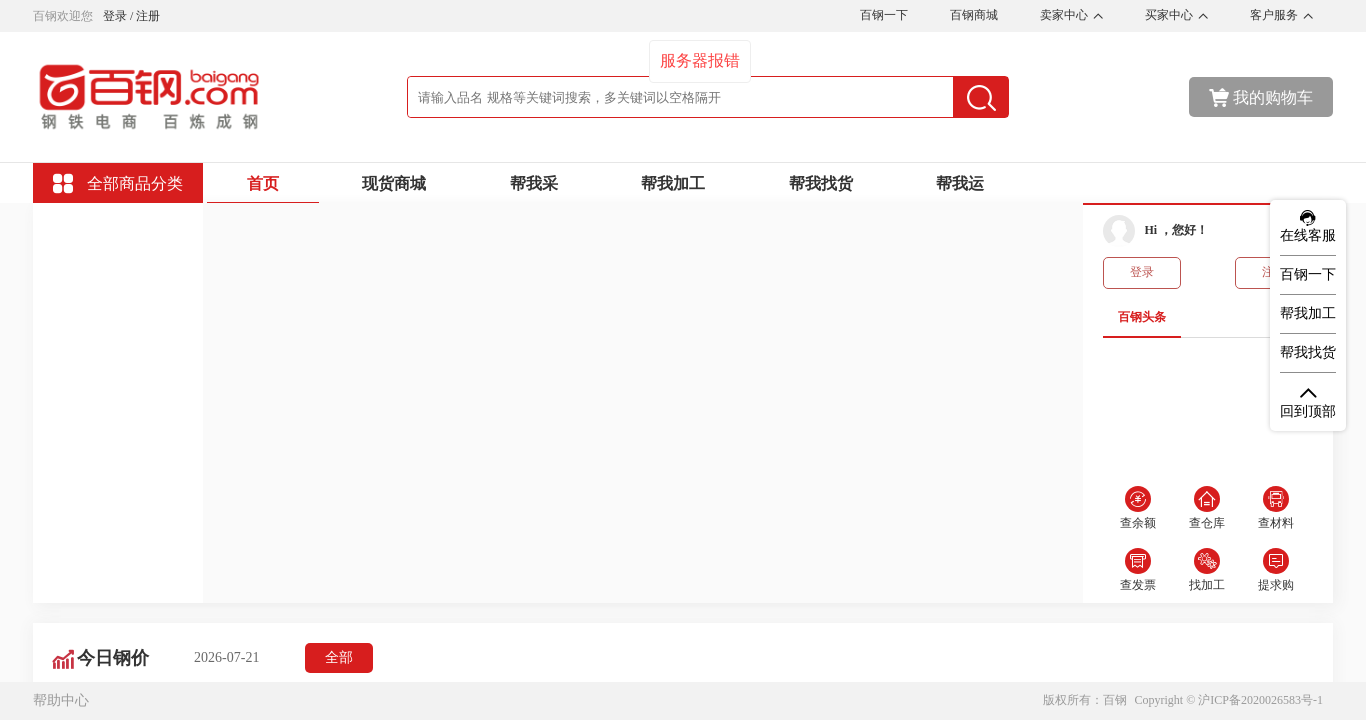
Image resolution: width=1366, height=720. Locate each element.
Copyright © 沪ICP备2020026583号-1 (1229, 700)
